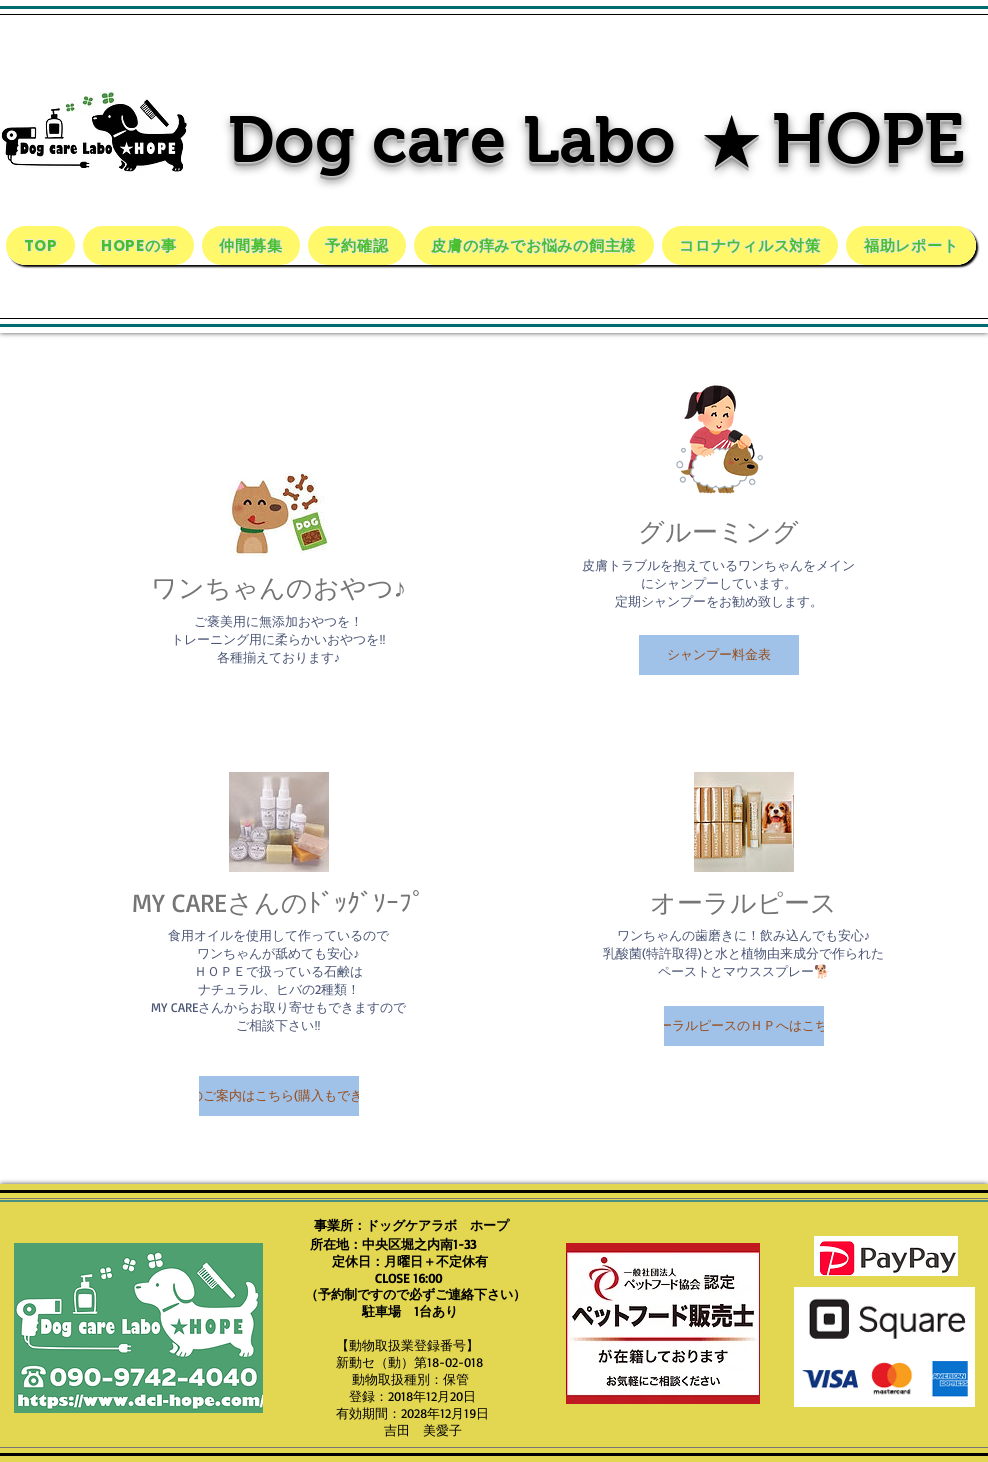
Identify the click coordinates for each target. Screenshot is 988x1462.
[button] (719, 655)
